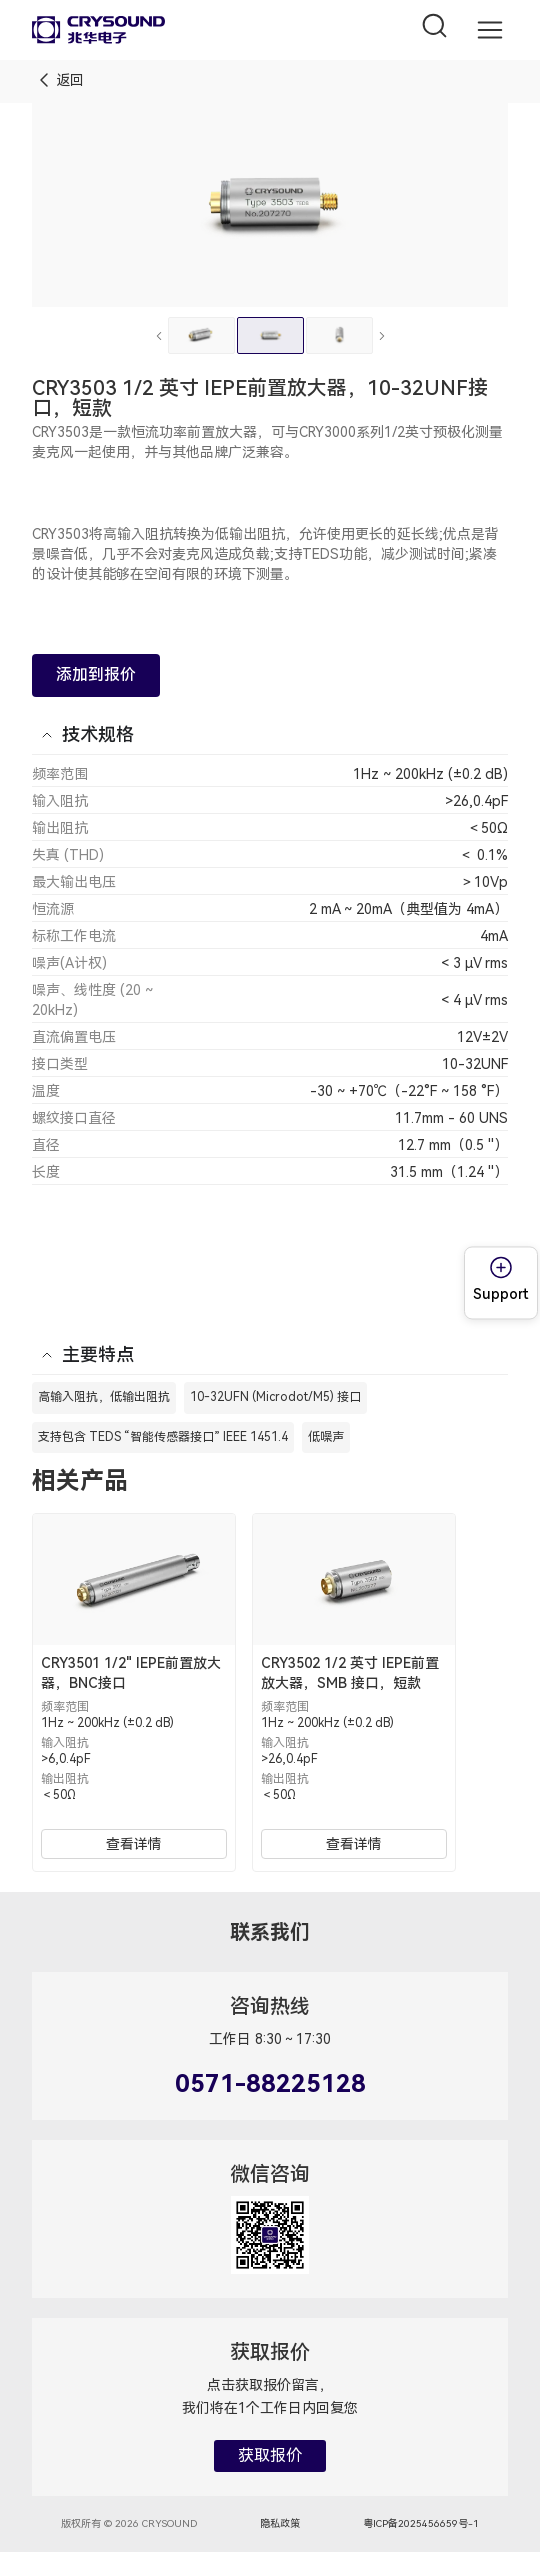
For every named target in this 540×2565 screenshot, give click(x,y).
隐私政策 (280, 2523)
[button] (490, 30)
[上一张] (159, 336)
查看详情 (134, 1844)
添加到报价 (96, 674)
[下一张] (382, 336)
